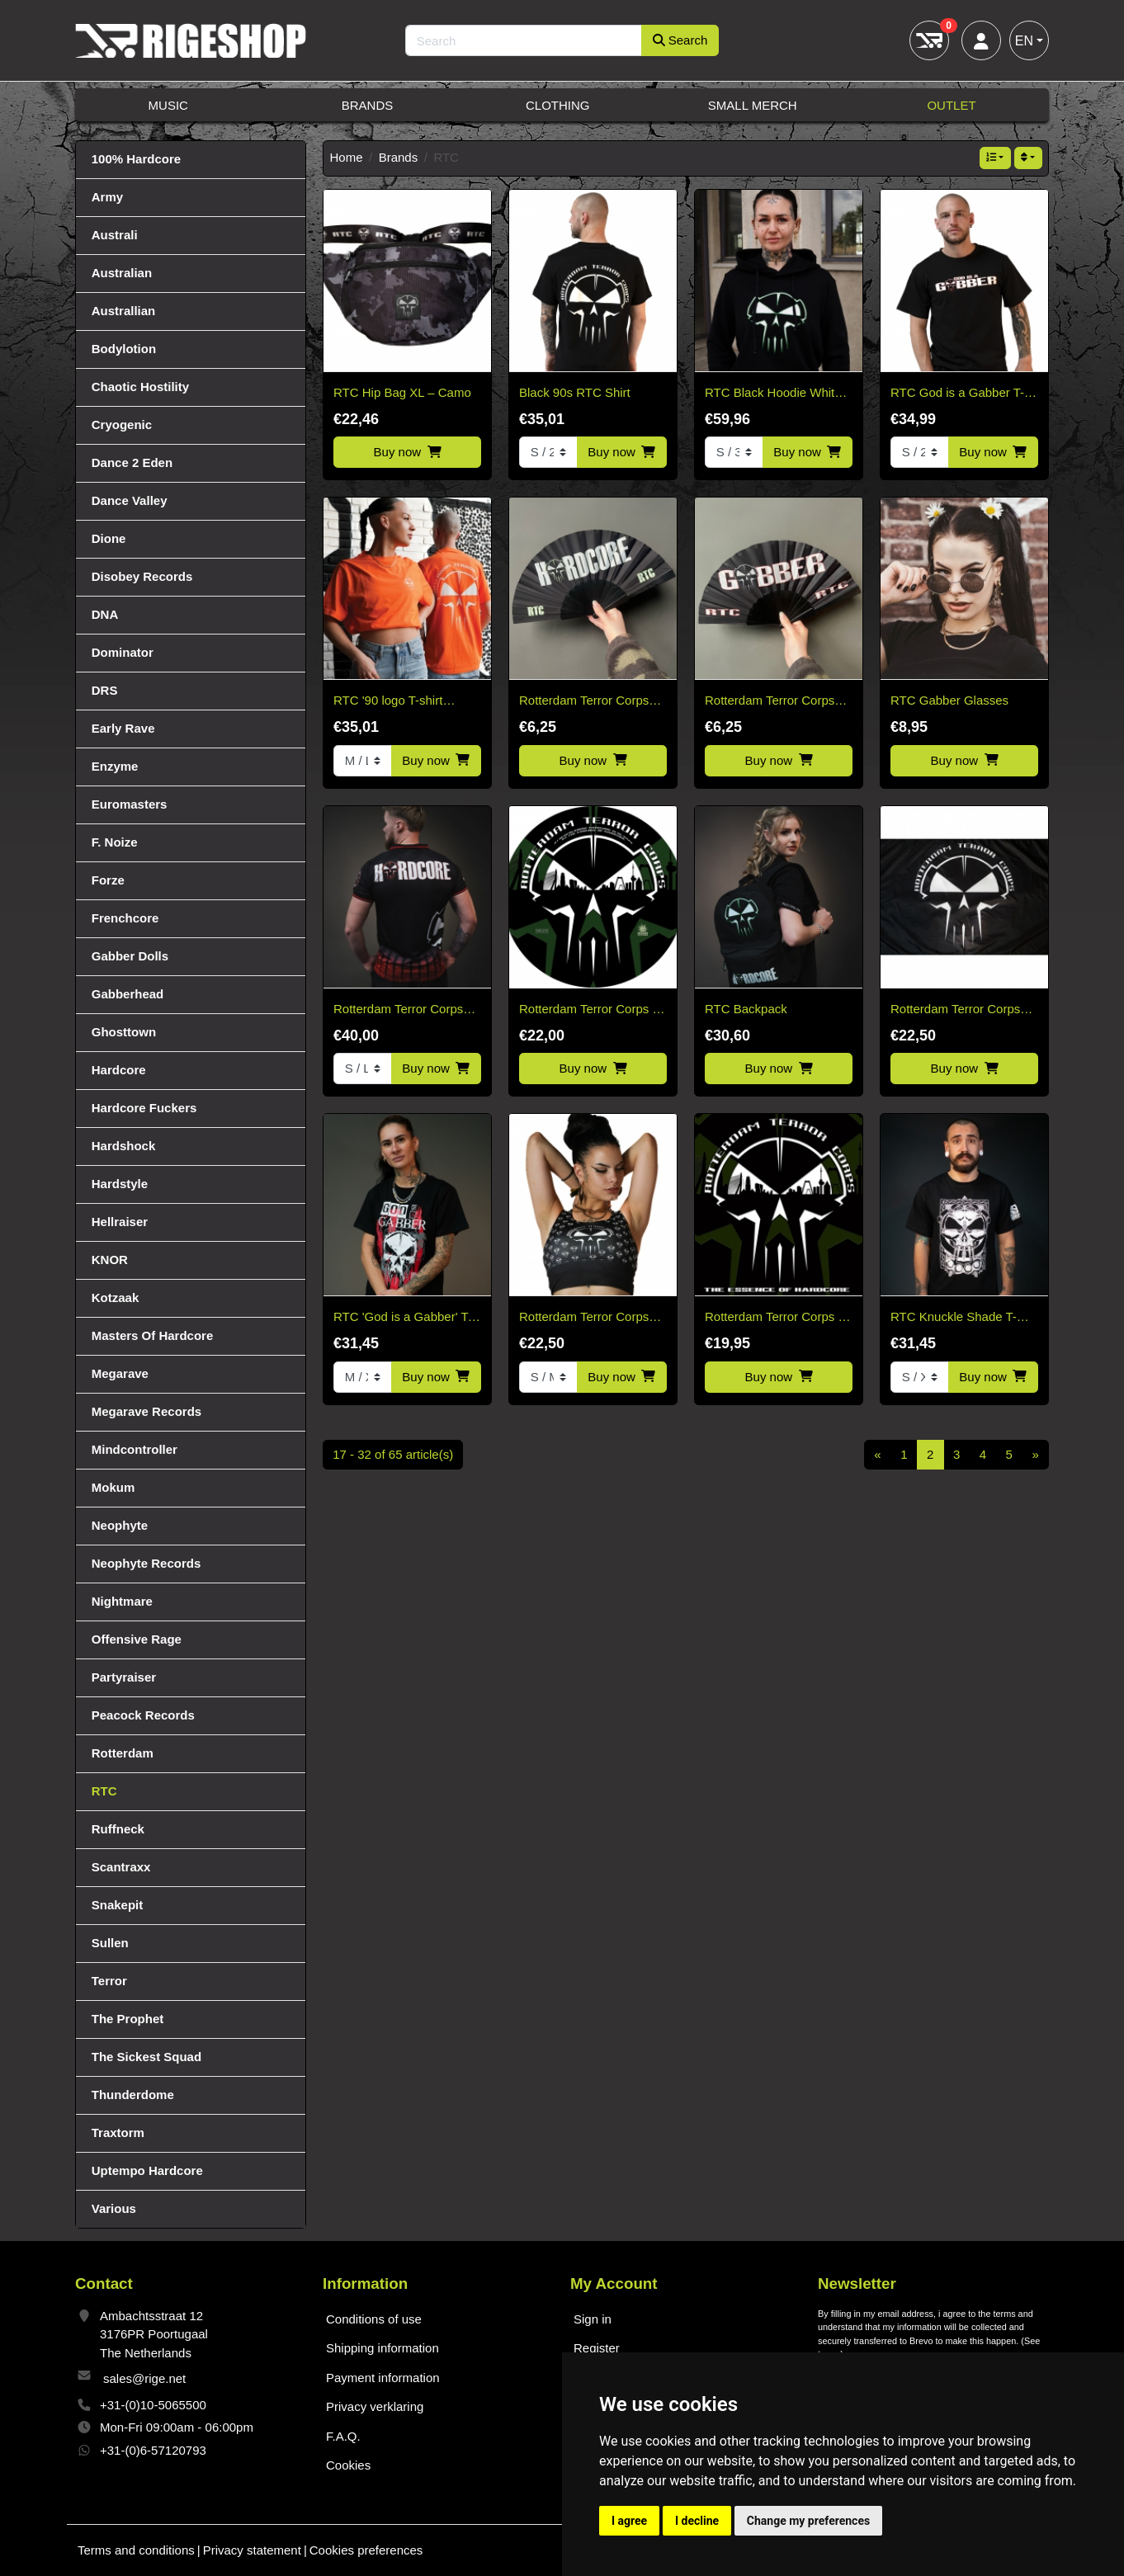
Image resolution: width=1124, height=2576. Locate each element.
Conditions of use (374, 2319)
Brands (368, 105)
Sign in (593, 2319)
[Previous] (877, 1455)
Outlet (951, 105)
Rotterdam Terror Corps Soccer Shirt (398, 1010)
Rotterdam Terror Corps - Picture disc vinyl (587, 1010)
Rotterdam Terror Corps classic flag (955, 1010)
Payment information (383, 2378)
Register (597, 2348)
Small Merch (752, 105)
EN (1024, 41)
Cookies (348, 2465)
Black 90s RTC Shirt (574, 392)
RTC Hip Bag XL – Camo (402, 392)
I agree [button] (629, 2520)
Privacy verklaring (374, 2406)
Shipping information (382, 2348)
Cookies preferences (366, 2550)
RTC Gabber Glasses (949, 700)
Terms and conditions (136, 2550)
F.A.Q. (343, 2436)
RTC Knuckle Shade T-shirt (953, 1318)
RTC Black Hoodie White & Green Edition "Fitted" (773, 394)
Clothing (558, 105)
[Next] (1035, 1455)
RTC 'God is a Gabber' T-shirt (402, 1318)
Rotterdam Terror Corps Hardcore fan (584, 701)
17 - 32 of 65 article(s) (393, 1454)
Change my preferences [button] (808, 2520)
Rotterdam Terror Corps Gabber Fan (769, 701)
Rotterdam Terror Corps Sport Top (584, 1318)
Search (680, 40)
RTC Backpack (746, 1009)
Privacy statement (252, 2550)
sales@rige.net (144, 2378)
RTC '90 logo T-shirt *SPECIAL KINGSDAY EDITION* (394, 701)
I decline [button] (697, 2520)
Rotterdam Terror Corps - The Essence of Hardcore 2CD (775, 1318)
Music (168, 105)
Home (346, 157)
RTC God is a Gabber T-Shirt (957, 394)
